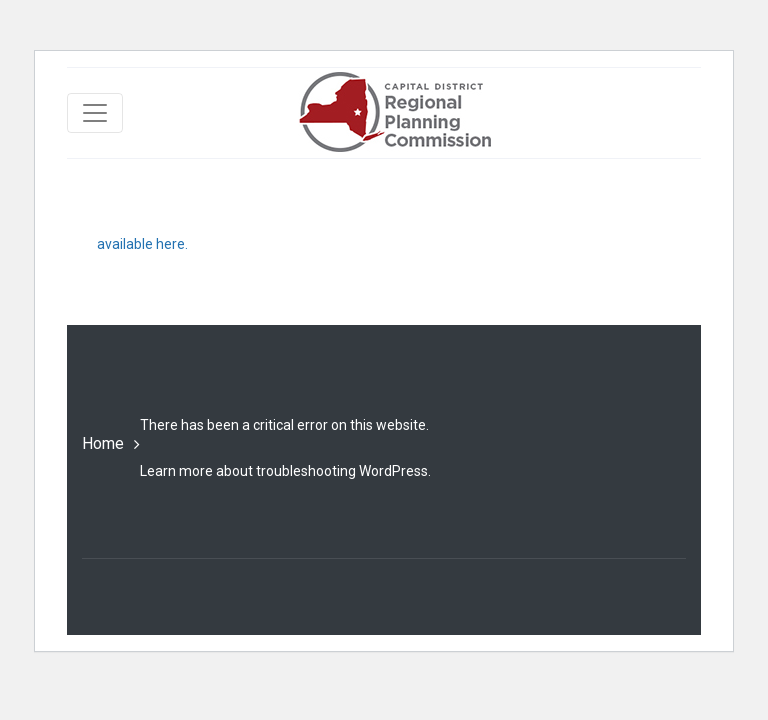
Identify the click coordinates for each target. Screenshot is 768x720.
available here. (142, 244)
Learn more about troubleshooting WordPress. (285, 471)
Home (103, 443)
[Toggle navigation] (95, 113)
